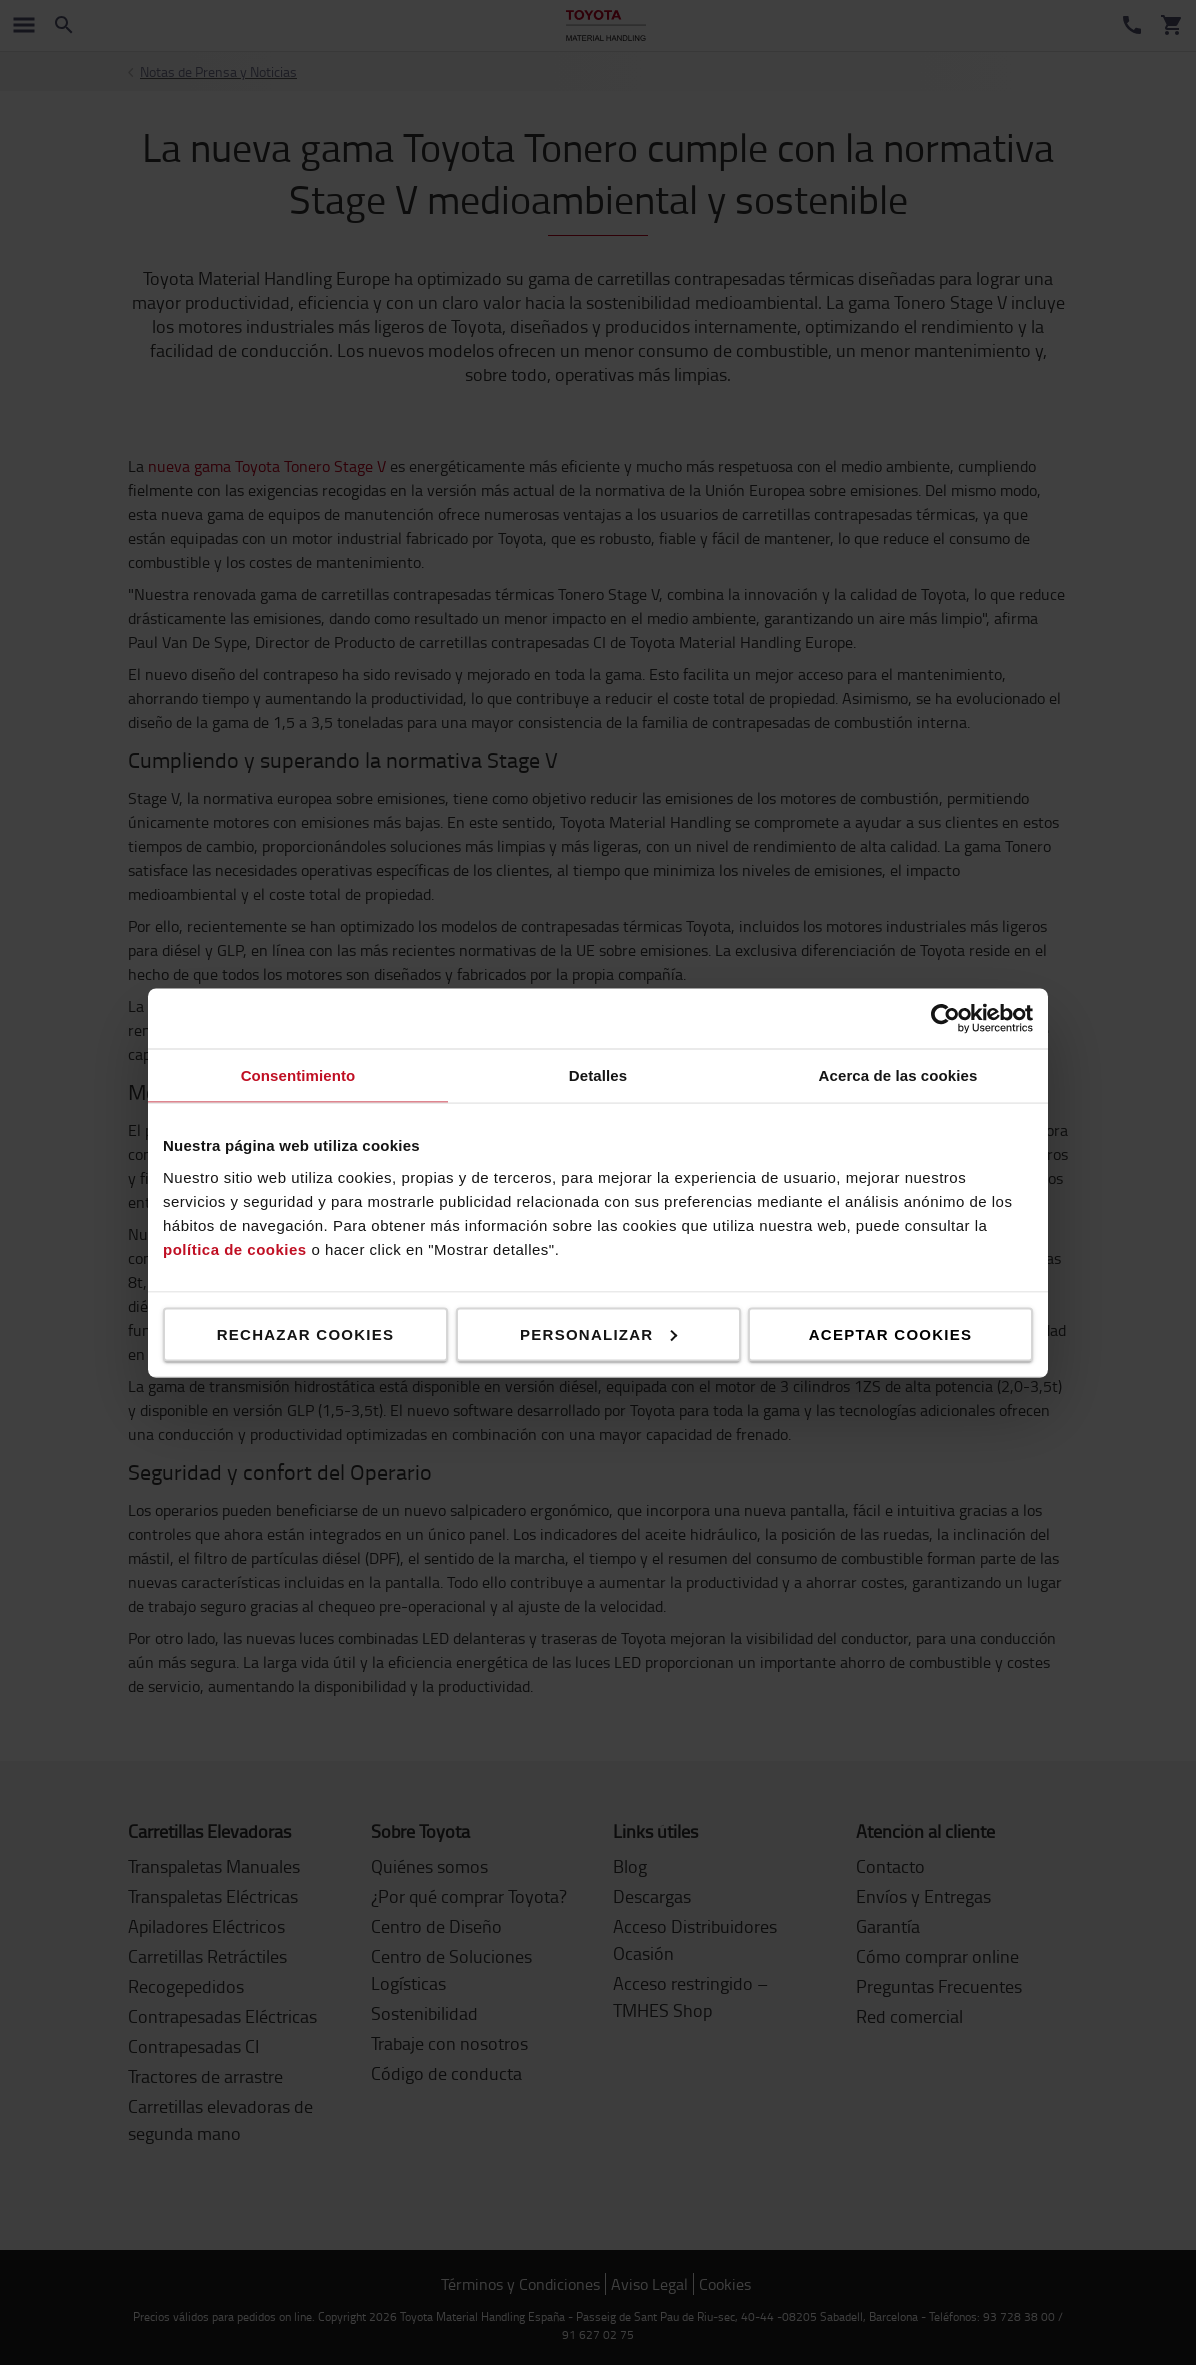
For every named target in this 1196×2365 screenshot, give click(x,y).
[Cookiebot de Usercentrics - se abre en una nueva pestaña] (945, 1018)
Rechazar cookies (306, 1333)
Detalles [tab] (598, 1074)
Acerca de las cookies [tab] (898, 1074)
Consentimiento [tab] (298, 1074)
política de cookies (235, 1248)
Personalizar (598, 1333)
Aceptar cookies (890, 1333)
